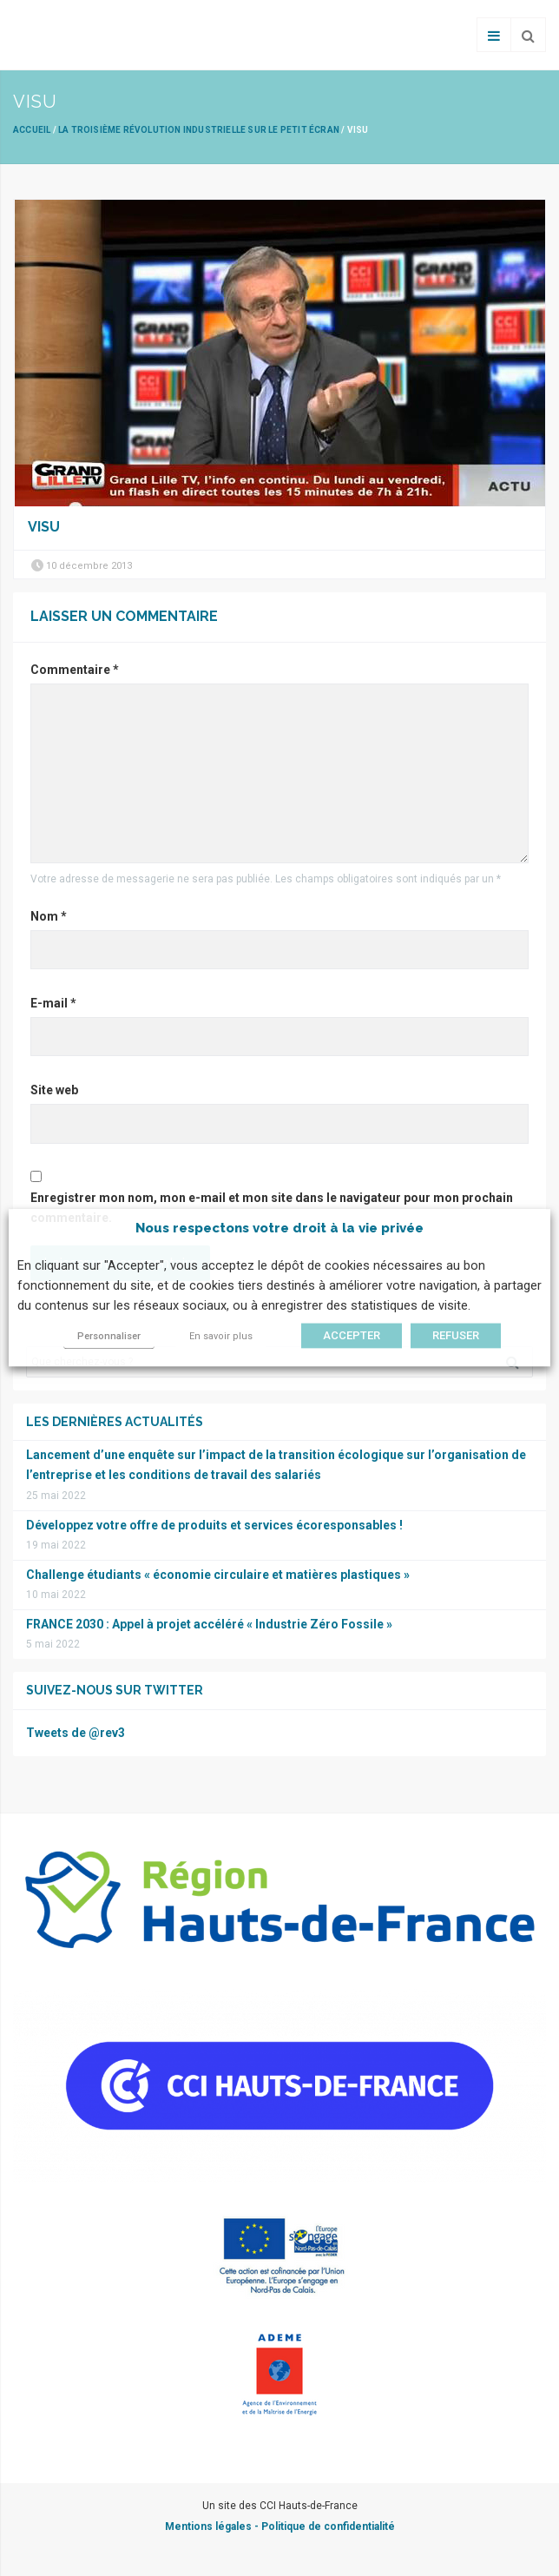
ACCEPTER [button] (351, 1336)
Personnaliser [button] (109, 1337)
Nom (48, 916)
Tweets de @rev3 (75, 1733)
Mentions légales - (213, 2526)
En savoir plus (221, 1337)
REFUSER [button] (455, 1336)
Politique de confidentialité (328, 2526)
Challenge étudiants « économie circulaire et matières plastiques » (218, 1575)
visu (44, 527)
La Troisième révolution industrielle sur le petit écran (198, 130)
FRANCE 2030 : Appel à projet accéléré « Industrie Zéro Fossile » (209, 1624)
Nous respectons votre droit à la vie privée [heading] (279, 1228)
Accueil (31, 130)
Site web (54, 1090)
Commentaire (74, 670)
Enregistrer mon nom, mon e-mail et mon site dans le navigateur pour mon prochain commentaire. (271, 1208)
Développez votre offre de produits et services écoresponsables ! (214, 1525)
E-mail (53, 1003)
